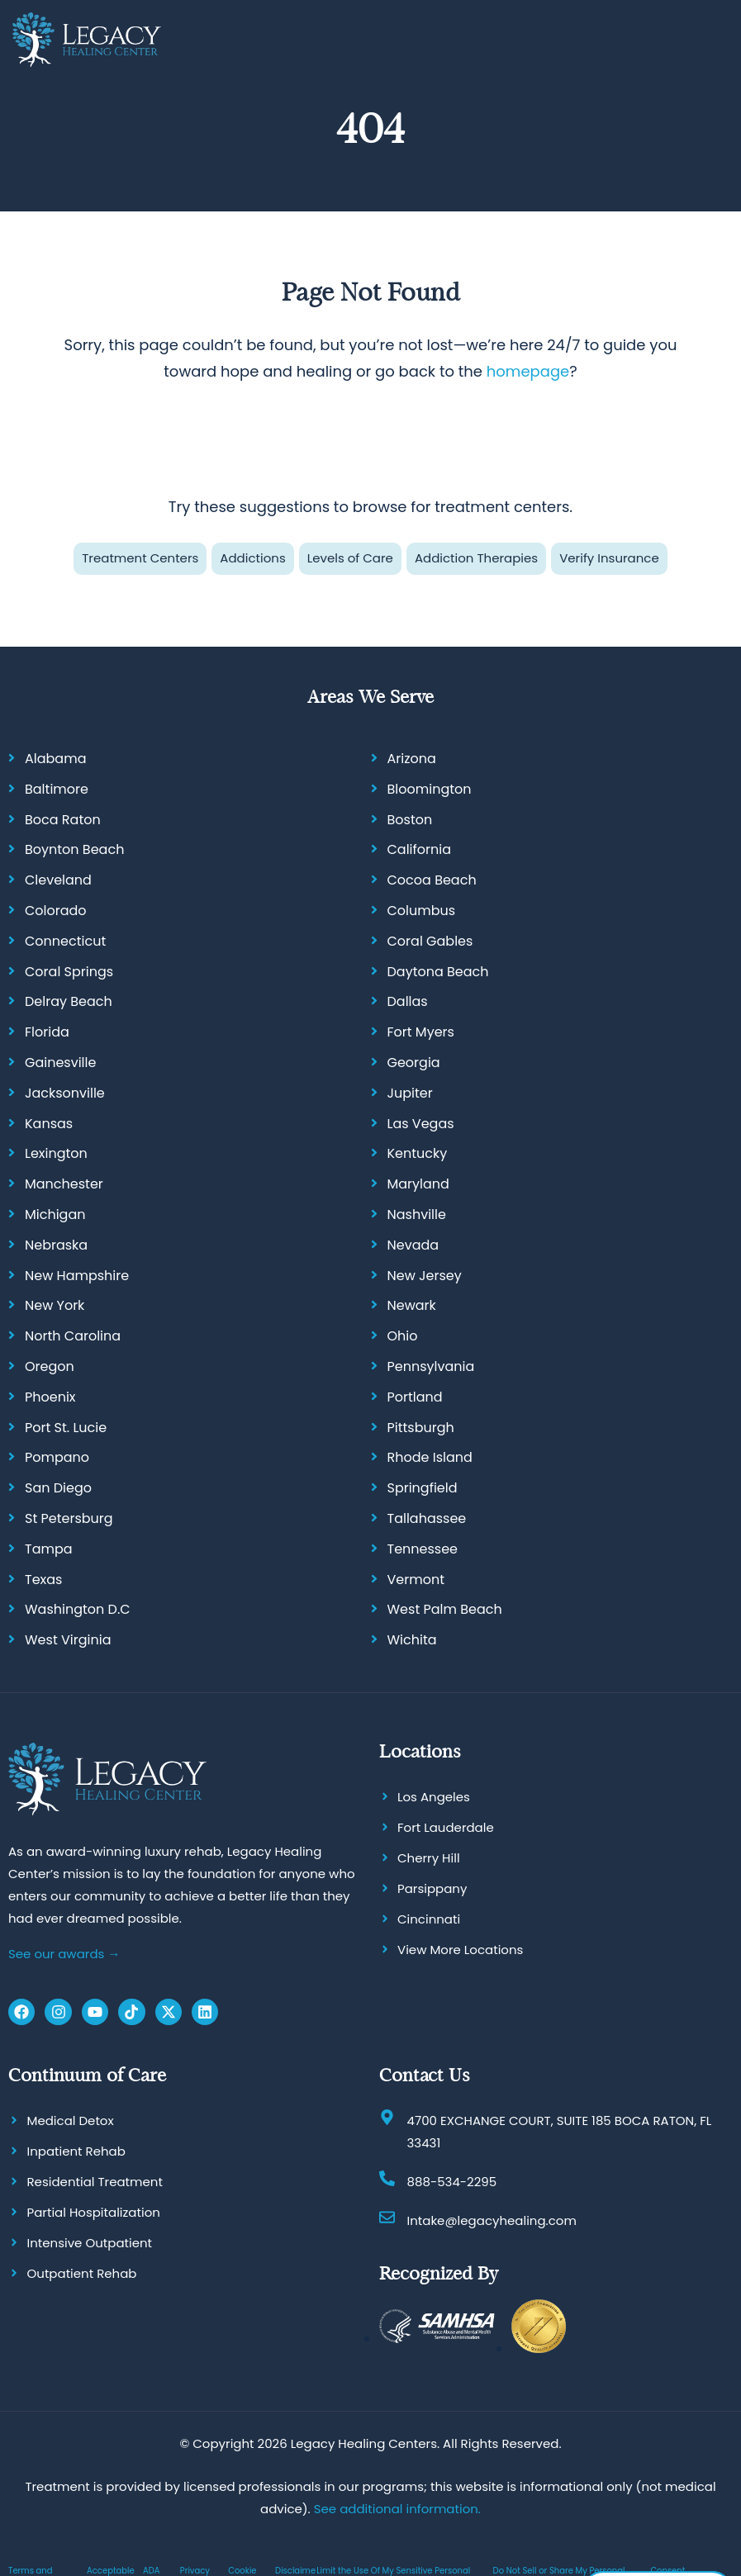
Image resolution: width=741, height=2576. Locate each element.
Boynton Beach (74, 849)
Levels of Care (350, 558)
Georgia (413, 1062)
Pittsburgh (420, 1427)
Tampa (49, 1548)
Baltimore (56, 789)
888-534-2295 (452, 2181)
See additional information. (397, 2508)
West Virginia (68, 1639)
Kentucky (417, 1153)
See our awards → (64, 1953)
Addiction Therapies (476, 558)
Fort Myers (420, 1031)
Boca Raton (63, 819)
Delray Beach (68, 1001)
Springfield (422, 1487)
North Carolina (73, 1335)
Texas (43, 1578)
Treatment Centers (140, 558)
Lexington (56, 1153)
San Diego (58, 1487)
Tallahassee (427, 1518)
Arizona (411, 758)
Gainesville (60, 1062)
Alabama (55, 758)
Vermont (416, 1578)
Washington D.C (78, 1609)
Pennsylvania (431, 1366)
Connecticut (65, 941)
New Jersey (424, 1275)
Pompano (57, 1457)
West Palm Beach (444, 1609)
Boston (410, 819)
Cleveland (58, 880)
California (419, 849)
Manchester (64, 1183)
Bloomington (429, 789)
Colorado (56, 910)
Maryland (418, 1183)
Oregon (49, 1366)
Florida (47, 1031)
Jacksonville (65, 1093)
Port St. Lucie (66, 1427)
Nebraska (56, 1245)
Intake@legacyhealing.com (492, 2220)
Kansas (49, 1123)
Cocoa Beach (432, 880)
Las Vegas (420, 1123)
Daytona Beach (438, 971)
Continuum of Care (87, 2075)
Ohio (402, 1335)
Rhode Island (430, 1457)
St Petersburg (69, 1518)
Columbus (421, 910)
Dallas (407, 1001)
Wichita (412, 1639)
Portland (415, 1397)
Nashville (416, 1214)
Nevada (413, 1245)
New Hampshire (77, 1275)
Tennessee (422, 1548)
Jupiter (410, 1093)
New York (54, 1305)
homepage (528, 371)
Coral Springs (69, 971)
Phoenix (50, 1397)
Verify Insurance (609, 558)
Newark (411, 1305)
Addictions (252, 558)
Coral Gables (430, 941)
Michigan (55, 1214)
